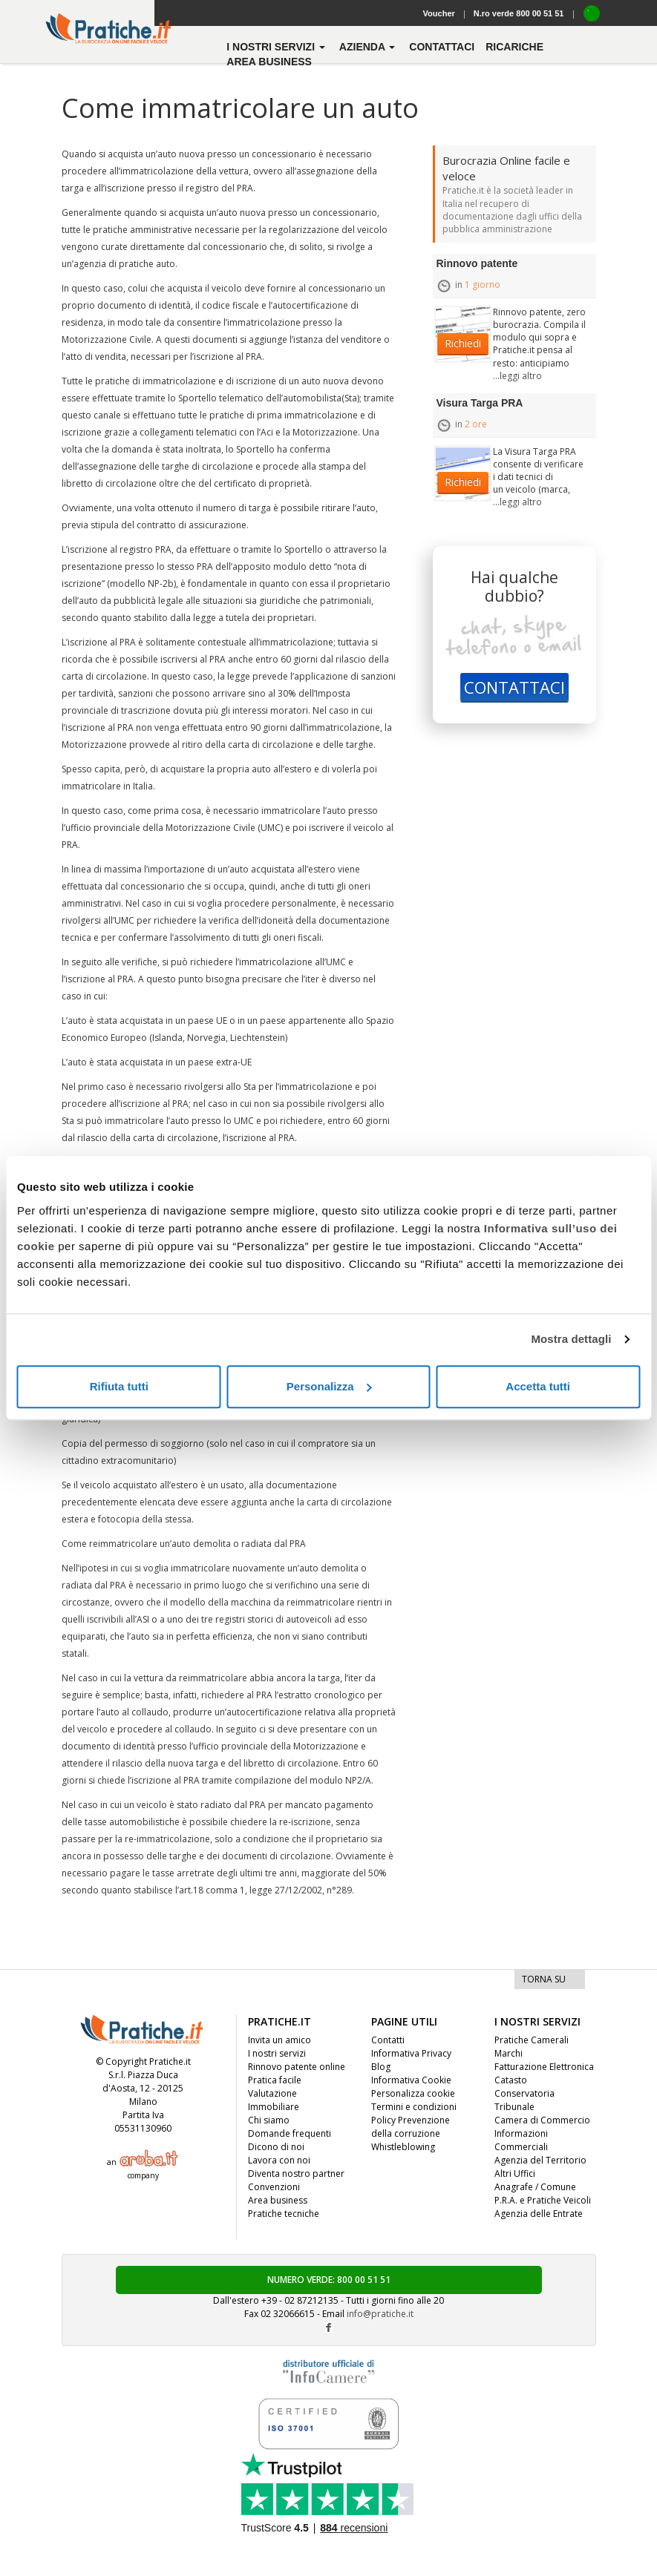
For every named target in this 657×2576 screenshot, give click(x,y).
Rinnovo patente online (296, 2066)
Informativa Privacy (411, 2053)
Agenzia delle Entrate (538, 2213)
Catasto (510, 2080)
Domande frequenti (289, 2133)
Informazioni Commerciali (521, 2140)
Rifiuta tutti (119, 1386)
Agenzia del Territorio (540, 2160)
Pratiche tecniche (283, 2213)
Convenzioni (274, 2187)
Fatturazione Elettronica (544, 2066)
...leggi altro (517, 375)
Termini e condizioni (414, 2106)
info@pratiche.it (380, 2313)
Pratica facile (274, 2080)
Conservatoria (524, 2093)
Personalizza (329, 1386)
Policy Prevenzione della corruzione (410, 2127)
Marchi (508, 2053)
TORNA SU (544, 1979)
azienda (368, 47)
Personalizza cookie (413, 2093)
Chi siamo (269, 2120)
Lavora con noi (279, 2160)
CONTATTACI (514, 687)
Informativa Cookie (411, 2080)
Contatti (388, 2040)
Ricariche (514, 47)
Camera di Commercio (542, 2120)
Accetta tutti (538, 1386)
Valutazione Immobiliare (273, 2100)
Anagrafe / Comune (535, 2187)
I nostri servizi (277, 2053)
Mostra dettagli (571, 1339)
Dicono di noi (276, 2146)
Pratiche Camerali (531, 2040)
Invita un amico (279, 2040)
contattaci (441, 47)
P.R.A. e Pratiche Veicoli (542, 2200)
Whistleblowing (403, 2146)
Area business (269, 62)
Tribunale (514, 2106)
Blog (380, 2066)
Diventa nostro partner (296, 2173)
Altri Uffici (514, 2173)
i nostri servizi (277, 47)
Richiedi (463, 343)
